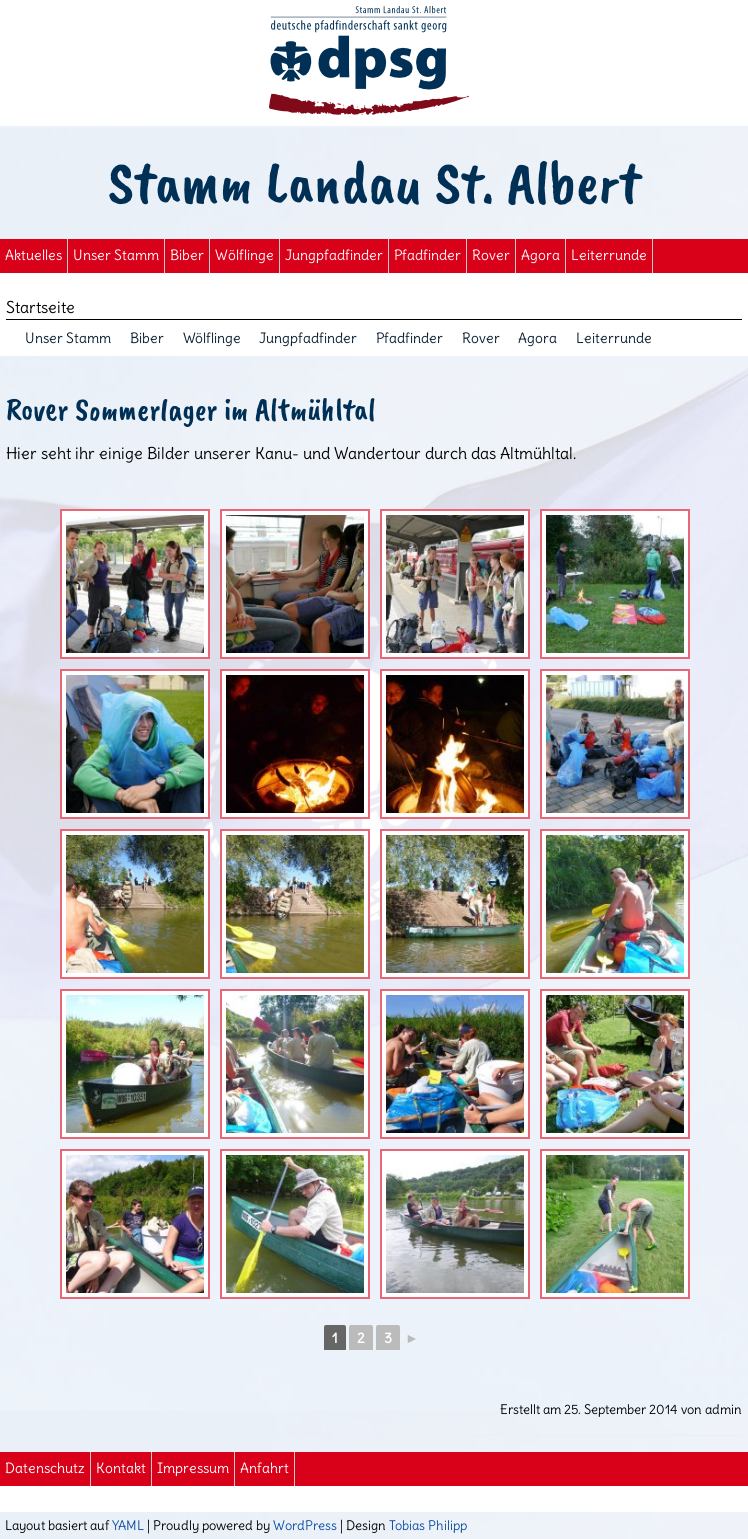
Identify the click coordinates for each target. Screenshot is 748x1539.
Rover (491, 255)
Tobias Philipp (428, 1525)
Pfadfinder (427, 255)
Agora (540, 255)
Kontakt (121, 1468)
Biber (187, 255)
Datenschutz (45, 1468)
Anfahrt (264, 1468)
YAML (128, 1525)
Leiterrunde (609, 255)
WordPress (305, 1525)
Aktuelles (33, 255)
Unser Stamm (116, 255)
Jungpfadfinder (334, 255)
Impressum (193, 1468)
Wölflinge (244, 255)
